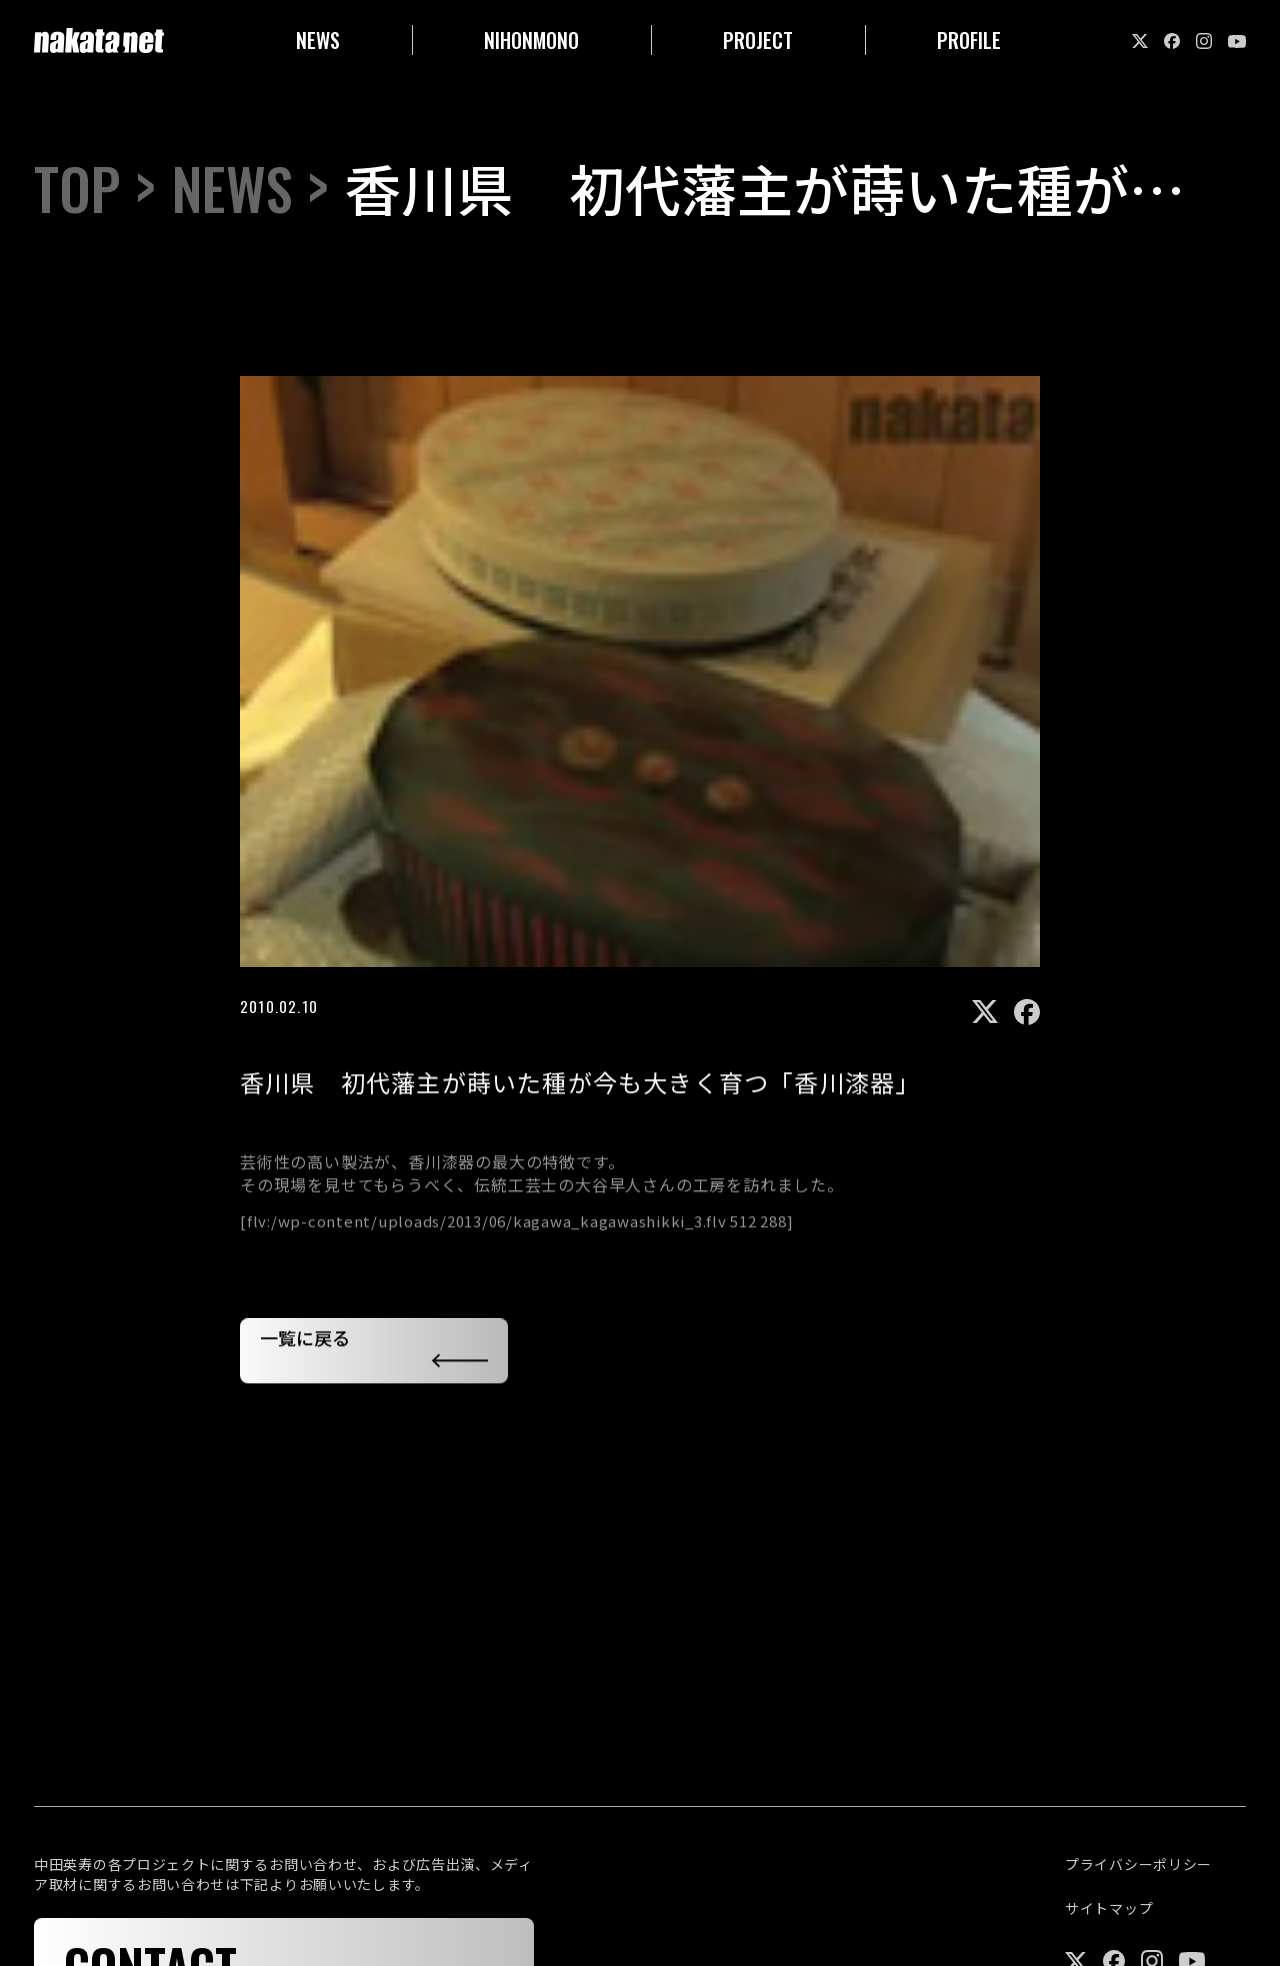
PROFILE (969, 40)
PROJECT (758, 40)
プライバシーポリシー (1138, 1864)
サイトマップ (1109, 1908)
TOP (77, 189)
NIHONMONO (531, 40)
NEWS (318, 40)
